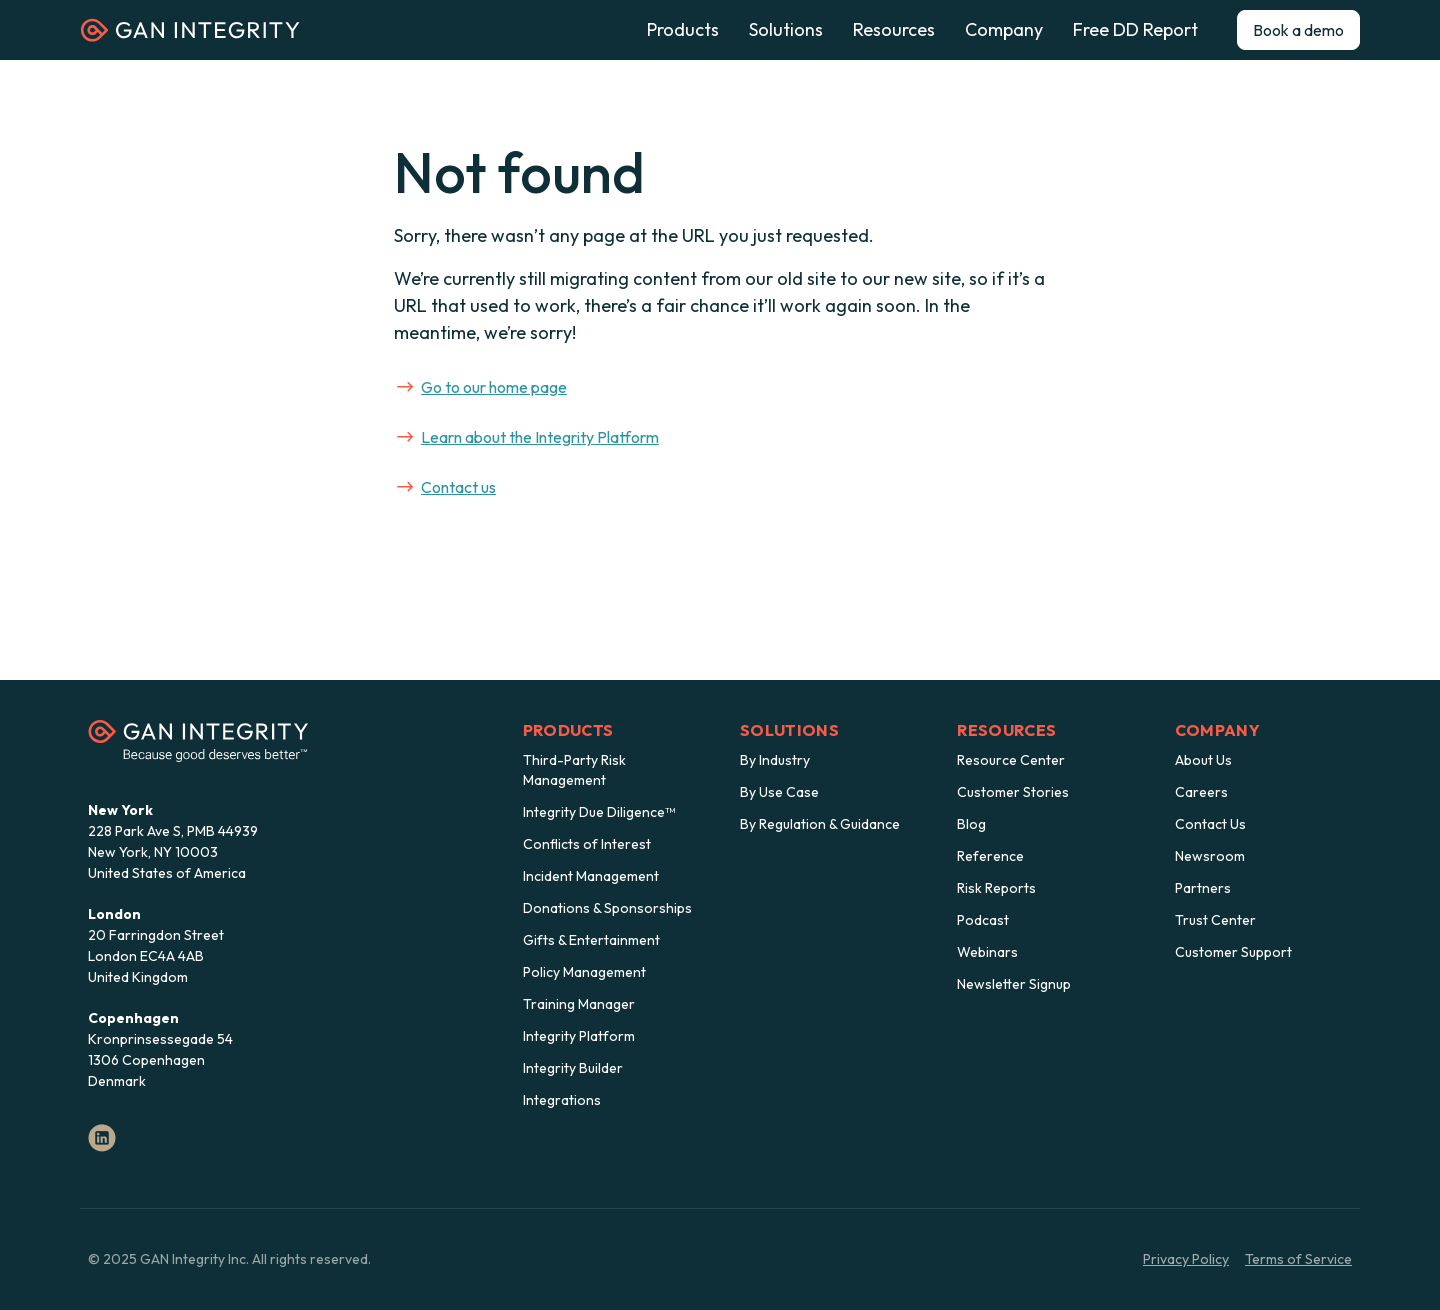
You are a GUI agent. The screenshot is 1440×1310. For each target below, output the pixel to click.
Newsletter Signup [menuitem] (1014, 984)
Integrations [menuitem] (562, 1100)
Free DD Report (1135, 30)
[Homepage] (190, 37)
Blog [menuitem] (971, 824)
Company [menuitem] (1217, 730)
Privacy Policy (1186, 1259)
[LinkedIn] (102, 1138)
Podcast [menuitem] (983, 920)
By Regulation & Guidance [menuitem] (820, 824)
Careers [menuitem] (1201, 792)
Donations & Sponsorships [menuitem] (607, 908)
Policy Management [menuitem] (584, 972)
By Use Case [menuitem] (779, 792)
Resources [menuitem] (1006, 730)
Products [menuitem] (568, 730)
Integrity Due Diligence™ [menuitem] (599, 812)
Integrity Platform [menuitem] (579, 1036)
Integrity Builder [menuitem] (573, 1068)
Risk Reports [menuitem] (996, 888)
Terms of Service (1298, 1259)
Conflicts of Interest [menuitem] (587, 844)
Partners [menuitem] (1203, 888)
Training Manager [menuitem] (579, 1004)
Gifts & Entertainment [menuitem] (591, 940)
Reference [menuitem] (990, 856)
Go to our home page (482, 387)
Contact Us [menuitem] (1210, 824)
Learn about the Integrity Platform (528, 437)
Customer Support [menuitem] (1233, 952)
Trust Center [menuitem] (1215, 920)
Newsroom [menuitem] (1210, 856)
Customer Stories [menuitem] (1013, 792)
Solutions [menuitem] (789, 730)
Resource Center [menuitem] (1011, 760)
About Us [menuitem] (1203, 760)
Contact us (446, 487)
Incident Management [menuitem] (591, 876)
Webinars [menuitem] (987, 952)
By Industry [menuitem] (775, 760)
